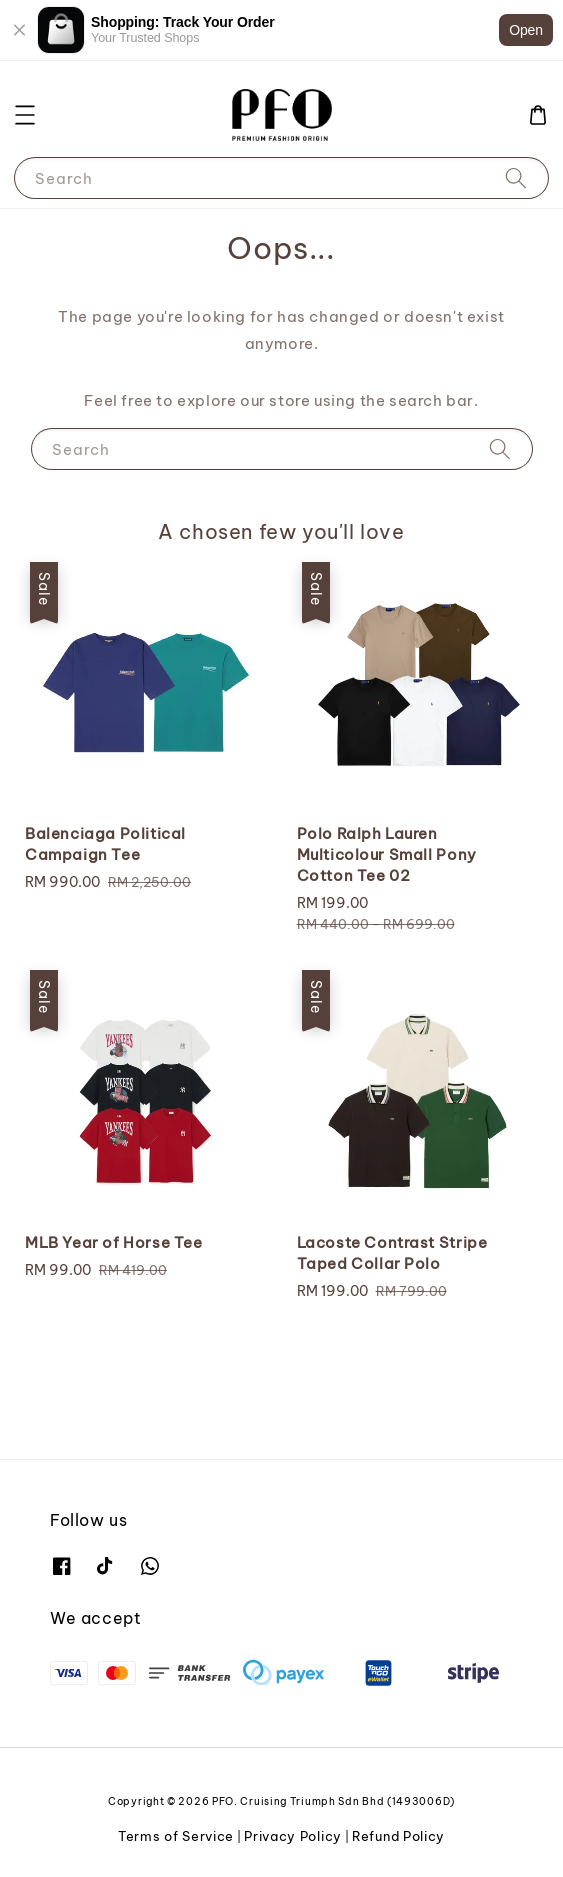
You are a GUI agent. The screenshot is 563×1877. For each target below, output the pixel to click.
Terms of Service (176, 1836)
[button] (25, 115)
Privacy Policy (293, 1836)
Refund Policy (398, 1836)
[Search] (516, 177)
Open (526, 30)
